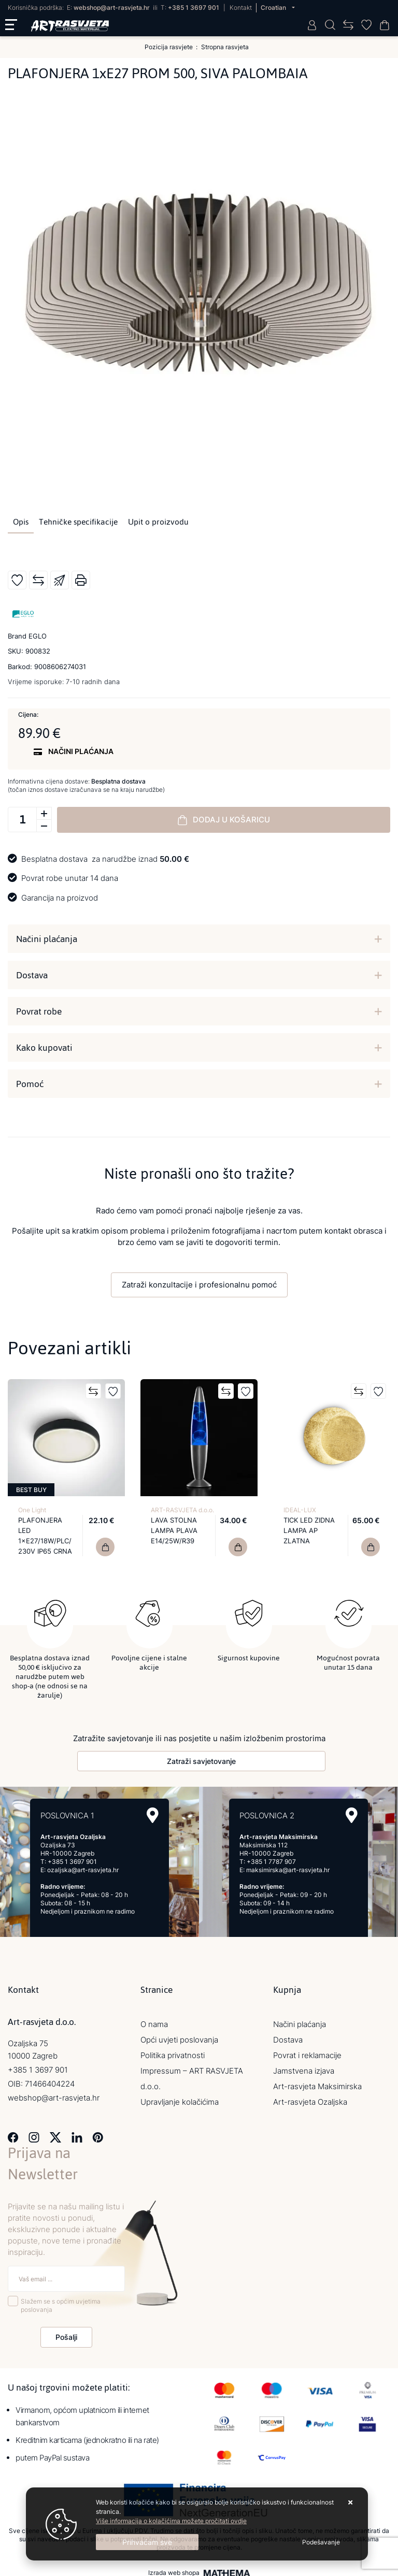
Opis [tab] (21, 522)
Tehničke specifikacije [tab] (78, 522)
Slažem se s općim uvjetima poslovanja (61, 2301)
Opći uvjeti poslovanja (179, 2035)
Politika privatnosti (172, 2051)
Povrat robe (39, 1011)
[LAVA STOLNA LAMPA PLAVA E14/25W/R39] (238, 1547)
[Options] (321, 2542)
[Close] (147, 2542)
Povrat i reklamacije (307, 2051)
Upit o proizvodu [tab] (158, 522)
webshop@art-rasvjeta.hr (112, 7)
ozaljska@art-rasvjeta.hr (83, 1866)
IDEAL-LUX (299, 1510)
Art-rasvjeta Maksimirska (317, 2082)
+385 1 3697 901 (193, 7)
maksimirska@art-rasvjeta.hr (288, 1866)
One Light (32, 1510)
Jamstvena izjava (303, 2067)
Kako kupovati (44, 1047)
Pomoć (30, 1084)
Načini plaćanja (46, 939)
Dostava (32, 975)
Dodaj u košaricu (224, 820)
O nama (154, 2020)
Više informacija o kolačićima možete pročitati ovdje (171, 2521)
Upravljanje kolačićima (179, 2098)
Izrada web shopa (174, 2569)
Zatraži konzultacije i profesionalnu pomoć (199, 1285)
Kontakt (241, 7)
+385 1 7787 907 (271, 1857)
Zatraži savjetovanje (201, 1757)
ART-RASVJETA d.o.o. (182, 1510)
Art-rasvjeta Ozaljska (310, 2098)
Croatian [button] (274, 7)
